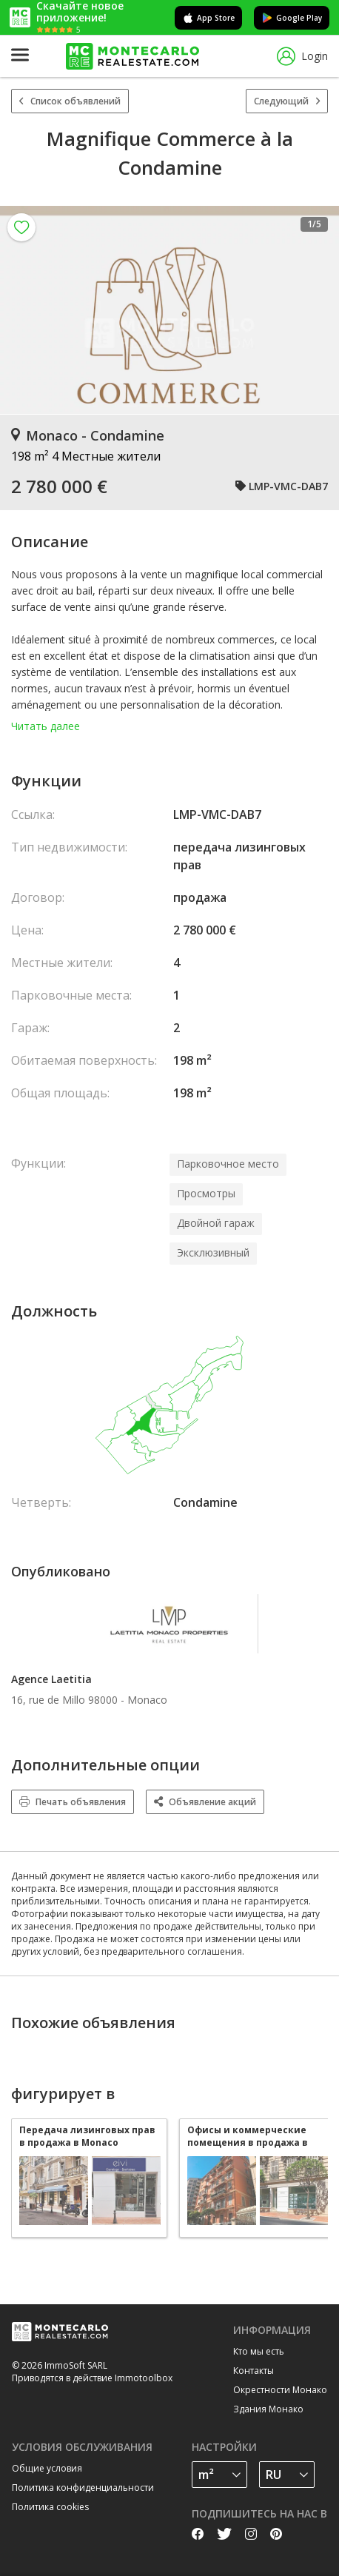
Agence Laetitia (51, 1679)
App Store (208, 18)
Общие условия (47, 2468)
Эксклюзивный (213, 1252)
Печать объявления (72, 1802)
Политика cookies (50, 2506)
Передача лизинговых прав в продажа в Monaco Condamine (87, 2136)
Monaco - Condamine (87, 435)
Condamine (205, 1502)
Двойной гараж (216, 1223)
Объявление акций (205, 1802)
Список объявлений (70, 101)
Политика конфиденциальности (83, 2487)
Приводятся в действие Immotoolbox (92, 2378)
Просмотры (206, 1193)
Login (302, 56)
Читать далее (45, 726)
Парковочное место (228, 1164)
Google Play (291, 18)
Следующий (287, 101)
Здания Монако (268, 2409)
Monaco (147, 1700)
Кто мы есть (258, 2351)
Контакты (253, 2370)
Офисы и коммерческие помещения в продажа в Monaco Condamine (247, 2136)
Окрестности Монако (280, 2389)
